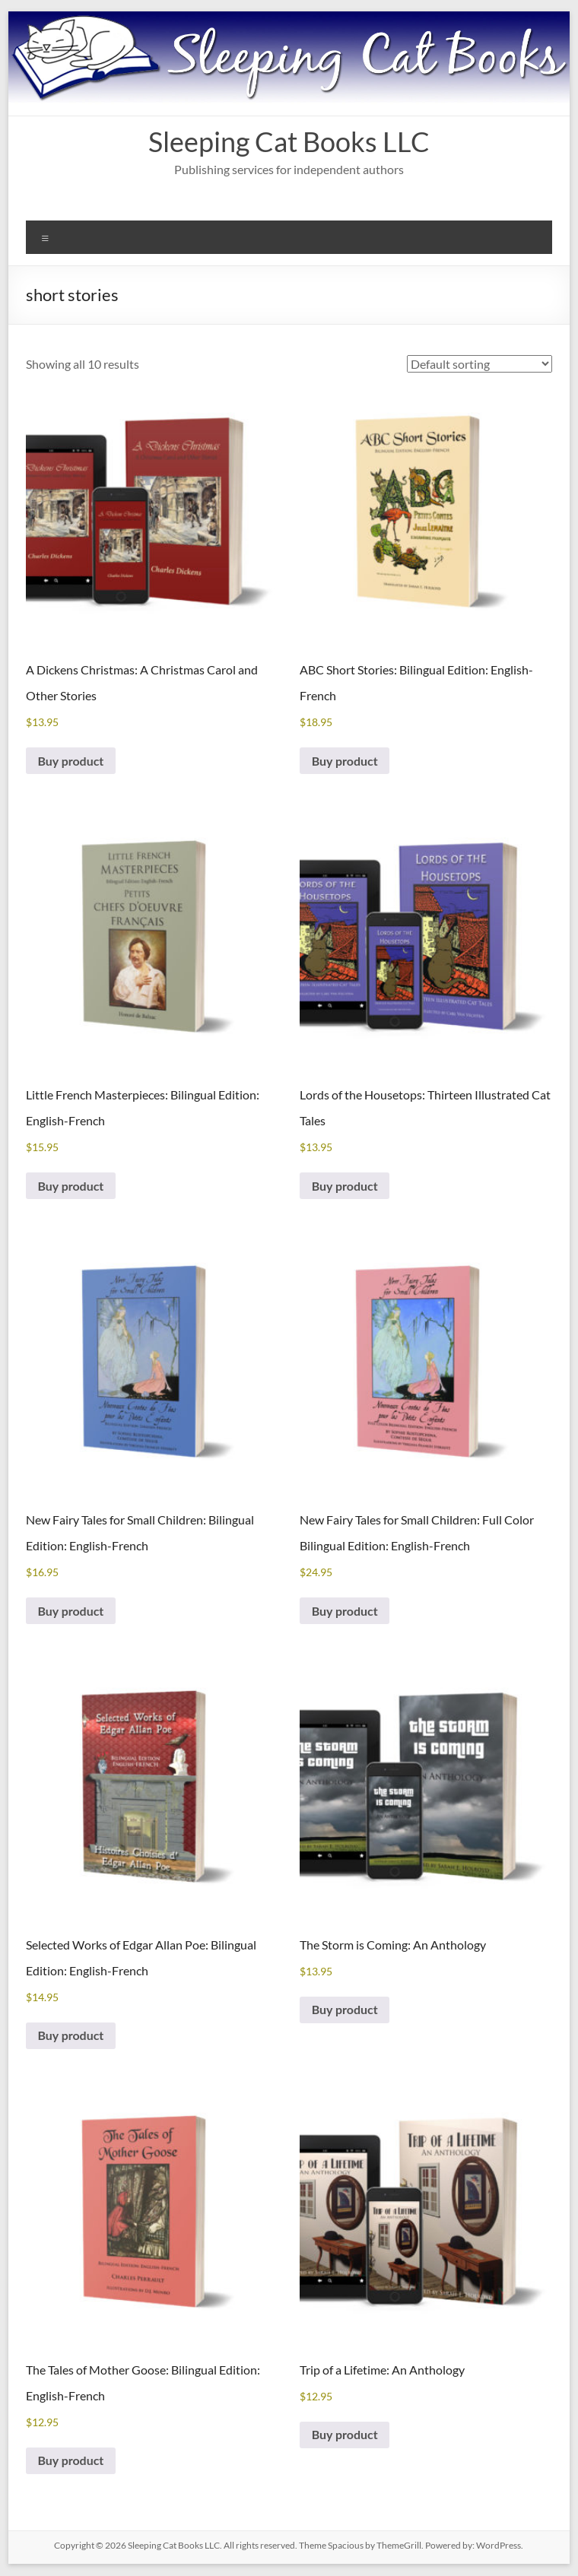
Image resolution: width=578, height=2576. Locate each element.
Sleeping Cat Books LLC (289, 141)
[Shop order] (479, 364)
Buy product (71, 760)
